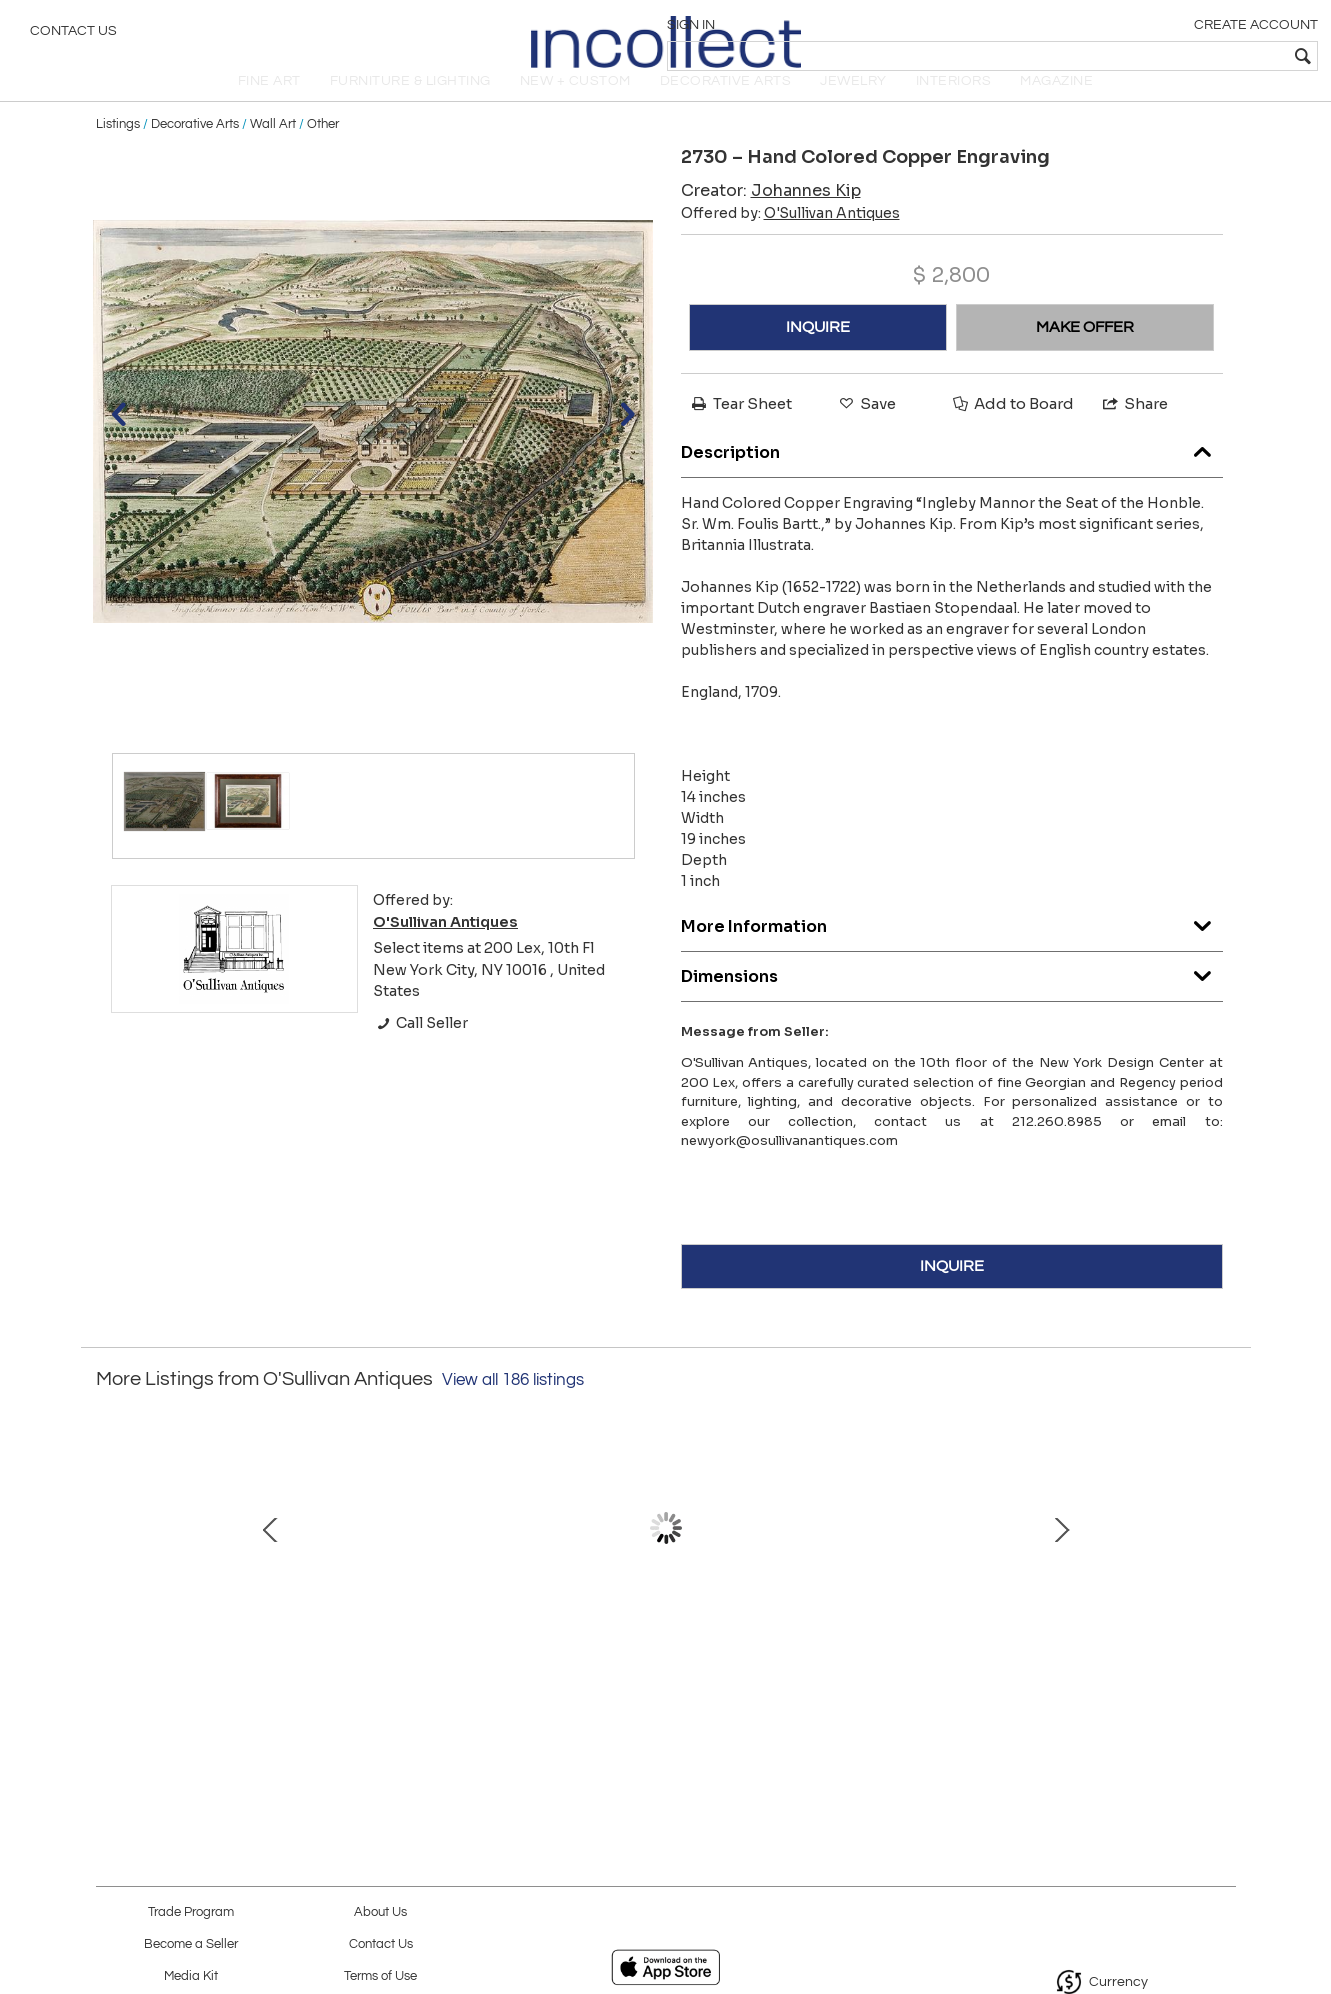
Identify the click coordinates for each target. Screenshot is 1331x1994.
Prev (111, 1577)
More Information (952, 949)
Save (866, 431)
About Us (380, 1912)
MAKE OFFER (1085, 355)
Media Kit (191, 1976)
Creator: (771, 218)
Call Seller (420, 1051)
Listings (118, 152)
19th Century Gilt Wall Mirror (870, 1658)
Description (952, 475)
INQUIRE (818, 355)
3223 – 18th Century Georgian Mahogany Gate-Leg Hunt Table (450, 1679)
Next (1221, 1577)
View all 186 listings (513, 1408)
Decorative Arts (195, 152)
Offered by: (790, 241)
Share (1134, 431)
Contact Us (73, 35)
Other (323, 152)
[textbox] (1171, 56)
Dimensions (952, 999)
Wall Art (273, 152)
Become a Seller (191, 1944)
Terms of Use (380, 1976)
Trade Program (191, 1912)
